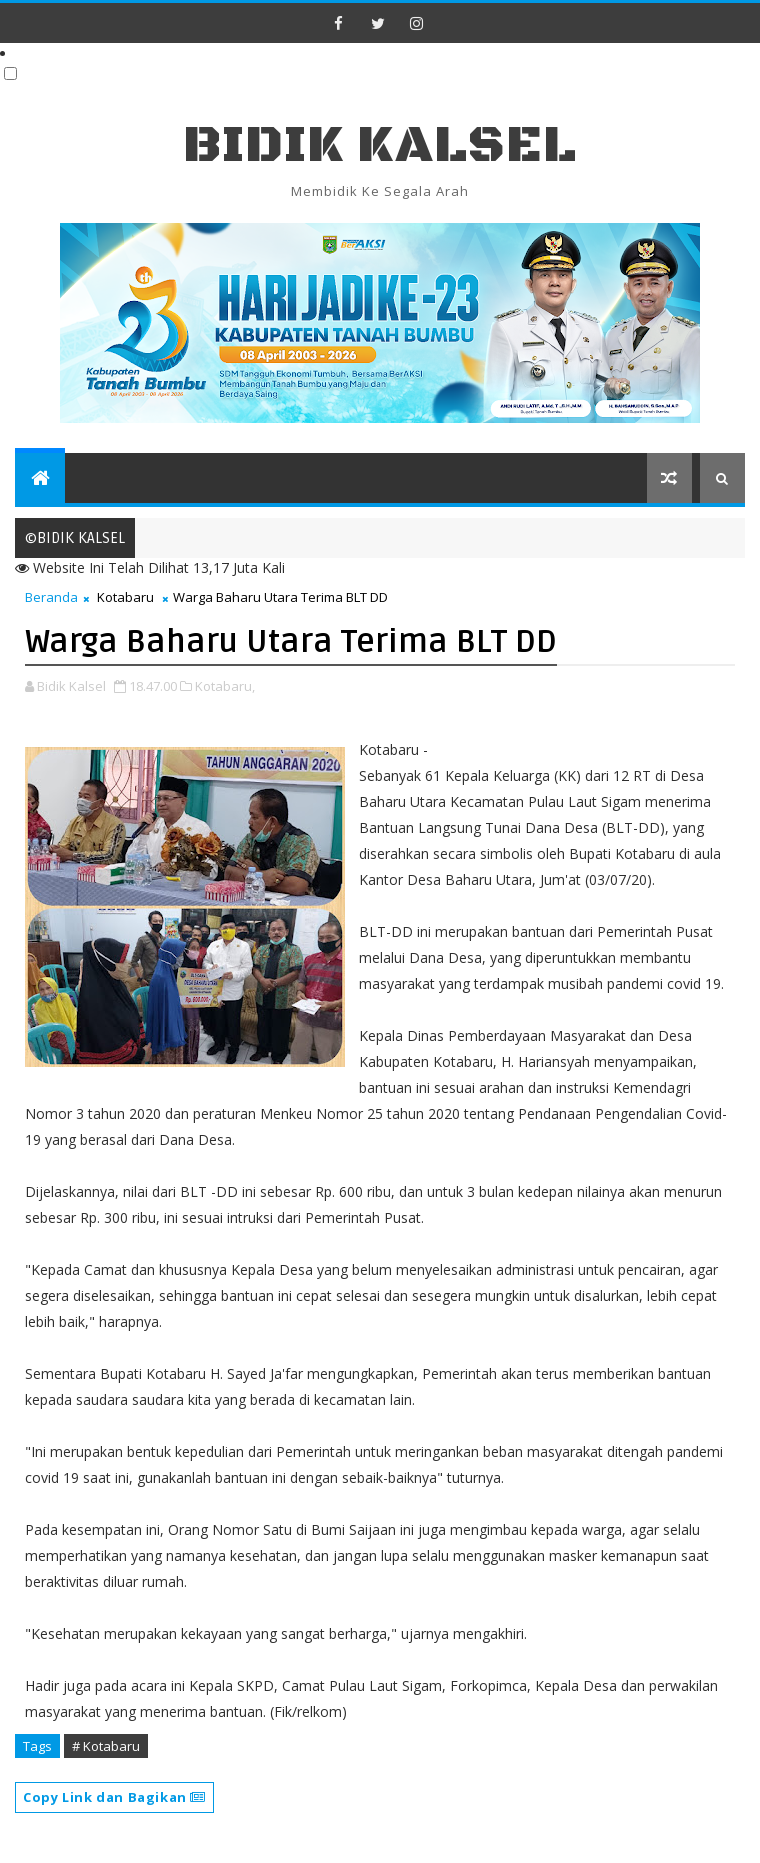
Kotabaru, (225, 686)
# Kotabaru (106, 1746)
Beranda (51, 597)
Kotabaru (125, 597)
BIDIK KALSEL (380, 145)
